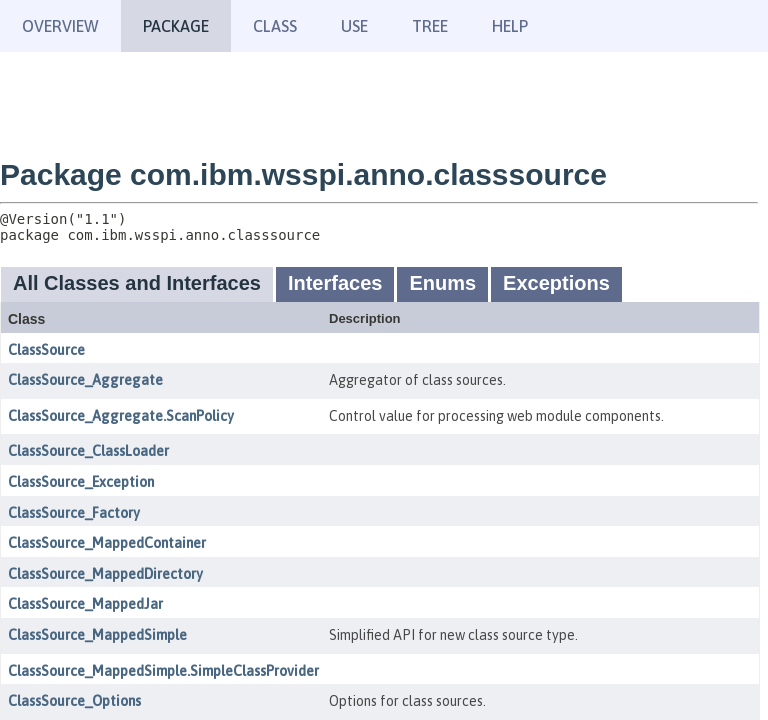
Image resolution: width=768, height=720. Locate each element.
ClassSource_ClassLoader (88, 451)
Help (510, 26)
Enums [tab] (442, 283)
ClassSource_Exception (81, 482)
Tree (430, 26)
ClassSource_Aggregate (85, 380)
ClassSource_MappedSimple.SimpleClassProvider (163, 671)
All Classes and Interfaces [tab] (137, 283)
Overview (60, 26)
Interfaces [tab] (335, 283)
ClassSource (46, 350)
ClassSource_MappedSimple (97, 635)
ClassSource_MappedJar (85, 604)
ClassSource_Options (74, 701)
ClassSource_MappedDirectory (105, 574)
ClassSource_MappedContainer (107, 543)
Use (354, 26)
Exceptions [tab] (556, 283)
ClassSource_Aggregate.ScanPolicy (121, 416)
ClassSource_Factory (74, 513)
